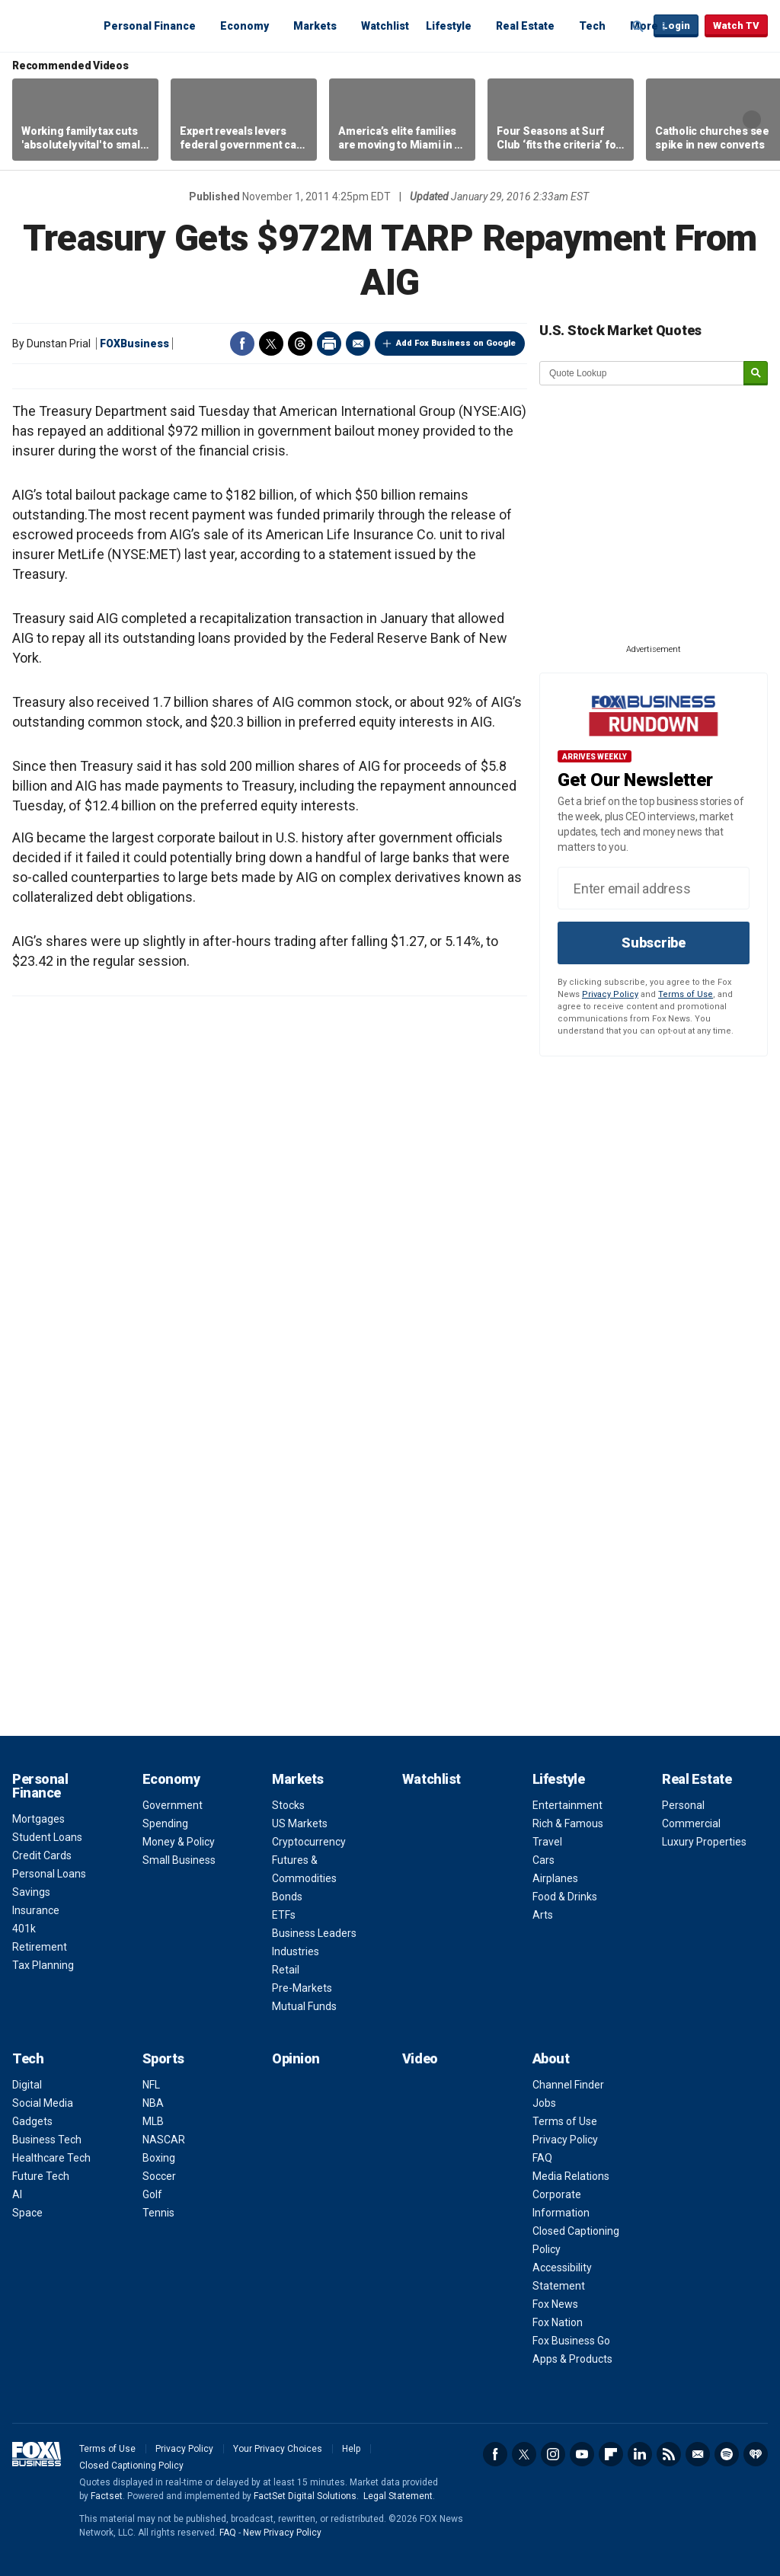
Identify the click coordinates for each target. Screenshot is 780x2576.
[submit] (755, 373)
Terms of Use (685, 994)
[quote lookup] (642, 373)
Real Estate (525, 26)
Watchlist (385, 26)
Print (329, 343)
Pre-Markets (302, 1988)
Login (676, 25)
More (644, 26)
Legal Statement (398, 2496)
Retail (285, 1970)
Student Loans (47, 1837)
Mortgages (38, 1819)
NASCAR (163, 2139)
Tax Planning (43, 1965)
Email (358, 343)
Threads (300, 343)
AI (17, 2194)
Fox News (555, 2304)
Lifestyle (449, 26)
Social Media (42, 2103)
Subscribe (654, 943)
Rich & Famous (567, 1823)
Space (27, 2213)
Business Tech (47, 2139)
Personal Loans (49, 1874)
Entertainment (567, 1805)
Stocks (288, 1805)
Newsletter (698, 2454)
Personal (683, 1805)
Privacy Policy (610, 994)
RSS (669, 2454)
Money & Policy (178, 1842)
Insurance (35, 1910)
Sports (163, 2058)
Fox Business (48, 25)
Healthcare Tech (51, 2158)
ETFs (284, 1915)
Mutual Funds (304, 2006)
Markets (315, 26)
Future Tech (40, 2176)
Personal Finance (150, 26)
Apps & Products (572, 2359)
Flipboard (611, 2454)
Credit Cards (42, 1855)
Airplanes (555, 1878)
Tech (592, 26)
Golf (152, 2194)
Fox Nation (557, 2322)
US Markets (300, 1823)
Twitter (271, 343)
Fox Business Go (571, 2341)
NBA (153, 2103)
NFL (151, 2085)
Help (351, 2448)
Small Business (179, 1860)
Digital (27, 2085)
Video (420, 2058)
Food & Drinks (564, 1896)
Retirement (39, 1947)
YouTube (582, 2454)
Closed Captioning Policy (131, 2465)
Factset (107, 2496)
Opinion (296, 2058)
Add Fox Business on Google (456, 343)
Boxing (158, 2158)
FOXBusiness (134, 343)
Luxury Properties (704, 1842)
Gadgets (32, 2121)
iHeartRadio (755, 2454)
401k (24, 1928)
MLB (153, 2121)
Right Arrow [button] (752, 119)
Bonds (287, 1896)
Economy (244, 26)
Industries (295, 1951)
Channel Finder (568, 2085)
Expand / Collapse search (638, 26)
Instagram (553, 2454)
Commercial (691, 1823)
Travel (547, 1842)
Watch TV (736, 25)
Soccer (159, 2176)
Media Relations (570, 2176)
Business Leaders (314, 1933)
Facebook (242, 343)
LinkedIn (640, 2454)
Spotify (726, 2454)
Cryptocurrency (309, 1842)
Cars (543, 1860)
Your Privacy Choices (277, 2448)
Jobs (544, 2103)
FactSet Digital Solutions (305, 2496)
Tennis (158, 2213)
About (551, 2058)
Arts (542, 1915)
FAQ (542, 2158)
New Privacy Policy (282, 2532)
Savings (31, 1892)
